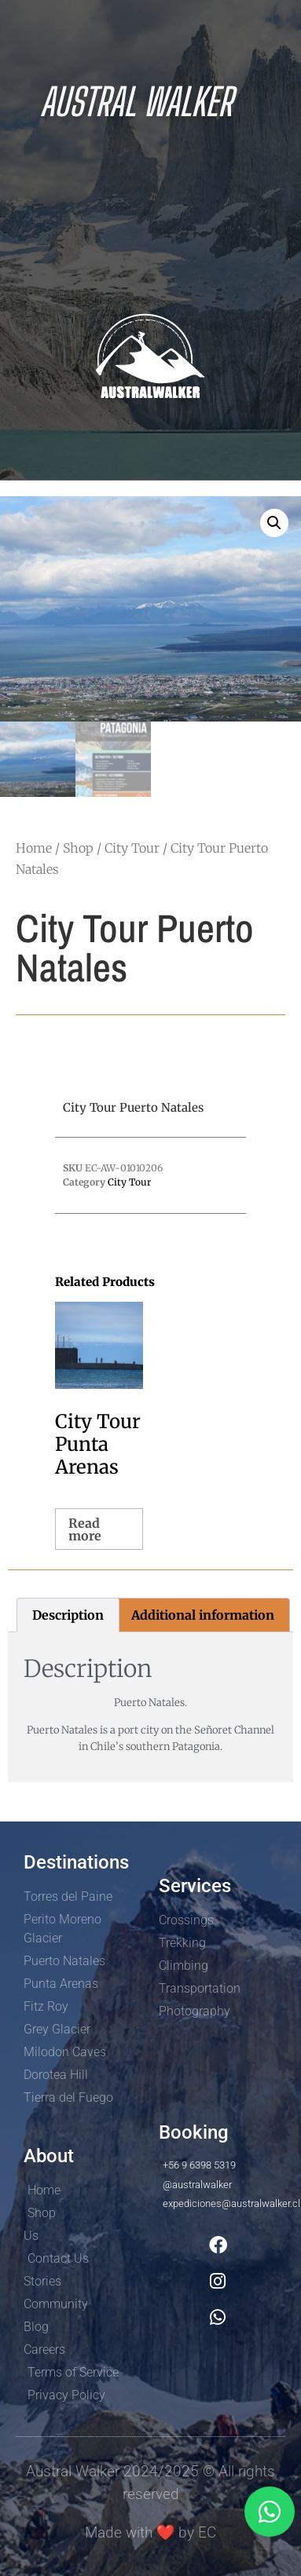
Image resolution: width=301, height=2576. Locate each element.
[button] (274, 523)
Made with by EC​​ (151, 2532)
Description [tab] (68, 1615)
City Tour (132, 848)
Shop (78, 848)
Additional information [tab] (202, 1615)
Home (34, 848)
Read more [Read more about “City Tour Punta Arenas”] (84, 1529)
